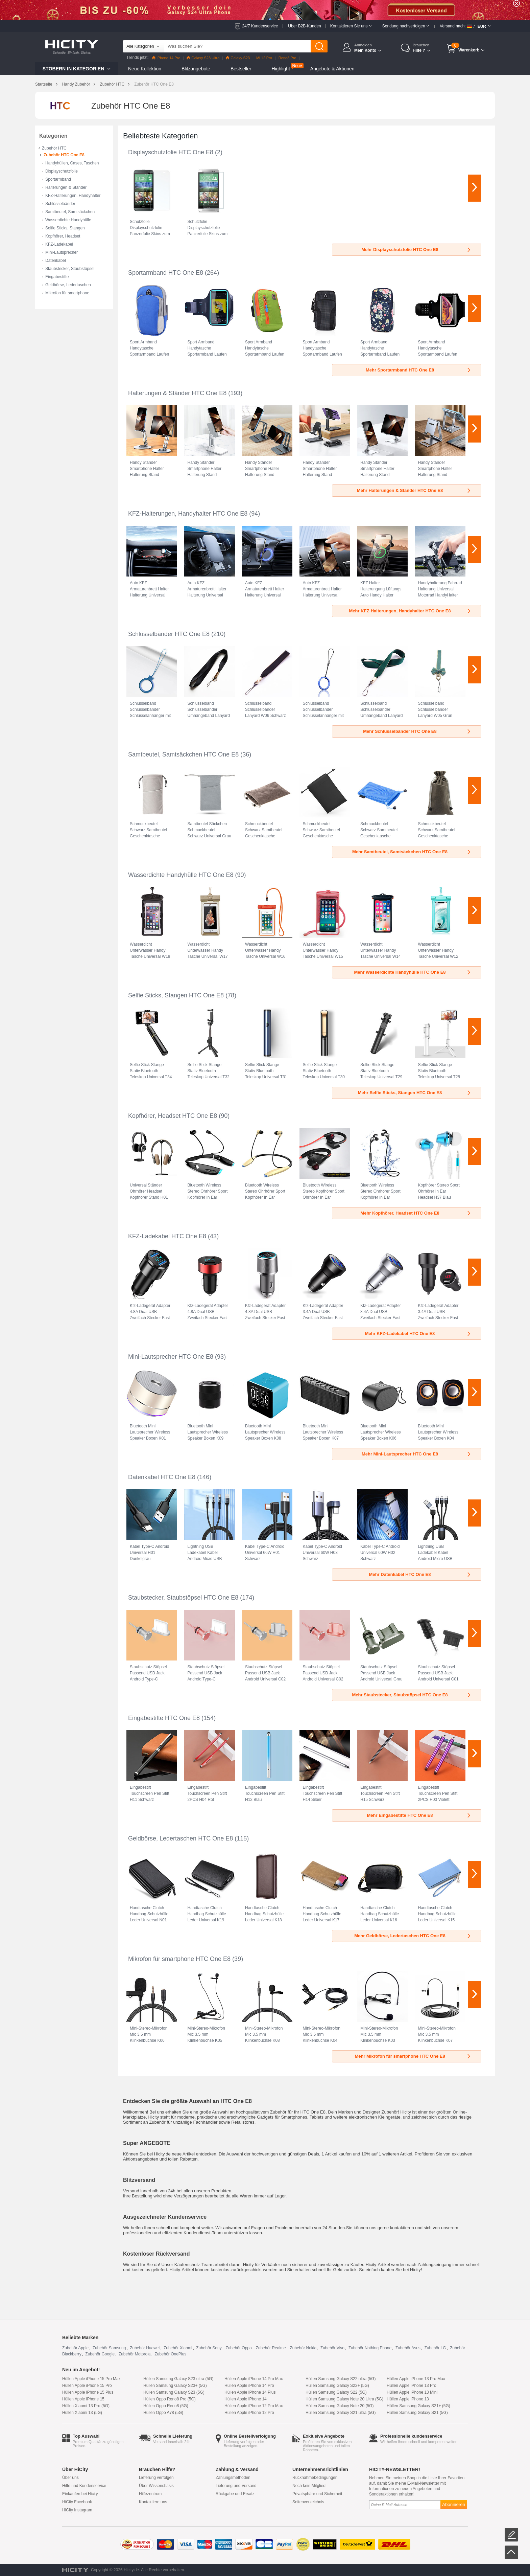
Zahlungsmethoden (233, 2477)
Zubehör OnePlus (170, 2354)
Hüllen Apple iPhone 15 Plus (87, 2392)
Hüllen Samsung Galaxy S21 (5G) (417, 2412)
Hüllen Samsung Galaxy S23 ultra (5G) (178, 2378)
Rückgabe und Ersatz (235, 2493)
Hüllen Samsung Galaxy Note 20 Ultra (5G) (344, 2399)
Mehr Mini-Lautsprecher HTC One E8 (417, 1453)
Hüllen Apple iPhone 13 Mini (412, 2392)
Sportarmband (58, 179)
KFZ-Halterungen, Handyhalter (72, 195)
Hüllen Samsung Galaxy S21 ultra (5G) (341, 2412)
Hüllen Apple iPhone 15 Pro (87, 2385)
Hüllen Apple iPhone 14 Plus (249, 2392)
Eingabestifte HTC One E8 (164, 1718)
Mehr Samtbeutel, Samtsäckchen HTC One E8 (412, 851)
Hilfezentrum (150, 2493)
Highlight (280, 68)
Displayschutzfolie (61, 171)
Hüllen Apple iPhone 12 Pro (249, 2412)
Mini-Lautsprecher (61, 252)
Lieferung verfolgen (156, 2477)
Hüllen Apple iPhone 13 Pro (411, 2385)
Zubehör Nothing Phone (369, 2348)
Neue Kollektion (144, 68)
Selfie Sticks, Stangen (65, 228)
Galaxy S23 (238, 58)
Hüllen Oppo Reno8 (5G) (165, 2405)
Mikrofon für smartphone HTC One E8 (179, 1959)
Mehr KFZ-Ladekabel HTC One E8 (418, 1333)
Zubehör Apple (75, 2348)
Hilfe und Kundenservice (84, 2485)
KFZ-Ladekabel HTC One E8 (167, 1236)
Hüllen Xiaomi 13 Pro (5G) (86, 2405)
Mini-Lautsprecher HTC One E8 (170, 1356)
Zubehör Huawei (145, 2348)
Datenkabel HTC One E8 (161, 1477)
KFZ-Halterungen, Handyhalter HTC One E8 (187, 513)
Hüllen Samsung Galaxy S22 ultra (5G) (341, 2378)
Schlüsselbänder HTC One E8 (169, 634)
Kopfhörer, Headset (62, 236)
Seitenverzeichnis (308, 2502)
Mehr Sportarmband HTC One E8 (419, 369)
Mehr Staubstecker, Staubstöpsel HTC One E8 (412, 1694)
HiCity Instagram (77, 2510)
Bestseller (241, 68)
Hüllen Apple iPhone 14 (245, 2399)
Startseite (43, 84)
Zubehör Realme (271, 2348)
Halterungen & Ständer (66, 187)
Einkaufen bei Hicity (80, 2493)
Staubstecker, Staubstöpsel (69, 268)
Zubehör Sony (208, 2348)
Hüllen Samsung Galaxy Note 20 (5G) (340, 2405)
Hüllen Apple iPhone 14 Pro (249, 2385)
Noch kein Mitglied (309, 2485)
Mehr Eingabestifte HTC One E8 (419, 1815)
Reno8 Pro (287, 58)
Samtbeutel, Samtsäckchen (70, 211)
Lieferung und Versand (236, 2485)
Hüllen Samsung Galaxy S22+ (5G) (337, 2385)
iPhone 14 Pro (166, 58)
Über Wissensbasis (156, 2485)
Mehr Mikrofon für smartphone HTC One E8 (413, 2056)
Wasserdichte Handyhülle (68, 220)
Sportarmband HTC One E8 (165, 272)
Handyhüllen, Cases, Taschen (72, 163)
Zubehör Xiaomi (178, 2348)
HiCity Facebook (77, 2502)
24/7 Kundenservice (260, 26)
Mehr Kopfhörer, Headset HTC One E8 (416, 1213)
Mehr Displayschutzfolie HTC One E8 (416, 249)
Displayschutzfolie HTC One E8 (170, 152)
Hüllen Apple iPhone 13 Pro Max (416, 2378)
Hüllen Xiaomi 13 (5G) (82, 2412)
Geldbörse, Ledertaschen (68, 285)
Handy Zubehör (76, 84)
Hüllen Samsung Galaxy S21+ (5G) (418, 2405)
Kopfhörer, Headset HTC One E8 (172, 1115)
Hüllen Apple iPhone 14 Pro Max (253, 2378)
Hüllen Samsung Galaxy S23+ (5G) (175, 2385)
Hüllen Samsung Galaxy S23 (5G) (173, 2392)
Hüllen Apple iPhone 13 (408, 2399)
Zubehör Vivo (332, 2348)
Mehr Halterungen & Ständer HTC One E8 (414, 490)
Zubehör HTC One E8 (64, 155)
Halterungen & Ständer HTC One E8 (177, 393)
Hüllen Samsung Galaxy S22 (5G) (336, 2392)
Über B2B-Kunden (304, 26)
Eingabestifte (57, 276)
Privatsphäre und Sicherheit (317, 2493)
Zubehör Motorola (135, 2354)
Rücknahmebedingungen (314, 2477)
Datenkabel (55, 260)
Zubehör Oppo (238, 2348)
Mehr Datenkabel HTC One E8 (420, 1574)
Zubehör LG (435, 2348)
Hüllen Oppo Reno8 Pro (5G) (169, 2399)
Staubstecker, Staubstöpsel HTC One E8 (183, 1597)
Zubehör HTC (112, 84)
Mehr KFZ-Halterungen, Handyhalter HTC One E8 (410, 610)
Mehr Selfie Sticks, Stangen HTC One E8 (415, 1092)
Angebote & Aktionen (332, 68)
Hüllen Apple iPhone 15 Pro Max (91, 2378)
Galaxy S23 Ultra (203, 58)
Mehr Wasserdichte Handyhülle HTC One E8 (413, 972)
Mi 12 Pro (264, 58)
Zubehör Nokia (303, 2348)
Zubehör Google (100, 2354)
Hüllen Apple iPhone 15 (83, 2399)
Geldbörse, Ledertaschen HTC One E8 (180, 1838)
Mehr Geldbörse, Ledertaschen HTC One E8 (413, 1935)
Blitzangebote (196, 68)
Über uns (70, 2477)
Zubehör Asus (407, 2348)
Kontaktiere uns (153, 2502)
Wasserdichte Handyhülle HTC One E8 (180, 875)
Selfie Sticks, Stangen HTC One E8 (176, 995)
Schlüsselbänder (60, 203)
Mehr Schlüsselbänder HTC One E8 (417, 731)
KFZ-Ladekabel (59, 244)
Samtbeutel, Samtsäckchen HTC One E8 (183, 754)
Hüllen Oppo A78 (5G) (163, 2412)
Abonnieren (453, 2504)
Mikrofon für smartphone (67, 293)
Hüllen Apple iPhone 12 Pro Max (253, 2405)
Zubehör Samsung (109, 2348)
